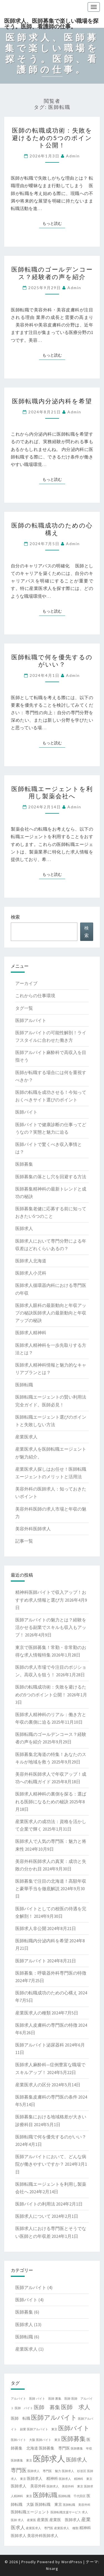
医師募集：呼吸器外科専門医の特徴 (50, 1973)
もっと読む (53, 223)
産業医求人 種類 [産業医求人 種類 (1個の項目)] (66, 2528)
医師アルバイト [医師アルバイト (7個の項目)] (54, 2417)
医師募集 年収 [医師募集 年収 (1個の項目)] (81, 2448)
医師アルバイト (30, 1020)
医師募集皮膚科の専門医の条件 (46, 2097)
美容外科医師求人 (33, 1528)
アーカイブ (26, 983)
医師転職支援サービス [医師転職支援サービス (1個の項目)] (65, 2512)
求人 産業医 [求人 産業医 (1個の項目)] (27, 2520)
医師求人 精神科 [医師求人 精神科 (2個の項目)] (42, 2478)
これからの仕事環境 (35, 995)
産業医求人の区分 (33, 2084)
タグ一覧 (24, 1008)
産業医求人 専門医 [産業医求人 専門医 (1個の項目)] (39, 2528)
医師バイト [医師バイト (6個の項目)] (74, 2428)
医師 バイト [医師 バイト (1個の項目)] (24, 2408)
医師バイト (26, 1112)
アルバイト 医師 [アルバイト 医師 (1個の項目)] (23, 2399)
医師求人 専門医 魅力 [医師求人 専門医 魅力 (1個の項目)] (44, 2471)
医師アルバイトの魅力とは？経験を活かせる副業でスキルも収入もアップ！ (50, 1627)
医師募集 (24, 1164)
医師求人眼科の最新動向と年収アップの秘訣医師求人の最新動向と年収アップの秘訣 (50, 1312)
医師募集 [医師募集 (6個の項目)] (73, 2439)
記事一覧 (24, 1541)
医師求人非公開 (30, 1928)
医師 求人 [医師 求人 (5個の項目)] (75, 2407)
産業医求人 (26, 1437)
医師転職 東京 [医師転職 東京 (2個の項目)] (48, 2504)
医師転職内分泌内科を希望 (52, 401)
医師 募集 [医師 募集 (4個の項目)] (47, 2407)
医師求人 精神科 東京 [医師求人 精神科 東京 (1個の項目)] (75, 2479)
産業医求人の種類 (33, 2013)
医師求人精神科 (30, 1332)
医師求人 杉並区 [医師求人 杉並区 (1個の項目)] (74, 2471)
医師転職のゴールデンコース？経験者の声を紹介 (52, 272)
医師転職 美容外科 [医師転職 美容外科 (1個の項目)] (76, 2505)
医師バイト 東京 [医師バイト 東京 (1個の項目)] (48, 2440)
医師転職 (24, 1384)
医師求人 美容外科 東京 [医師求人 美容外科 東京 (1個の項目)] (65, 2486)
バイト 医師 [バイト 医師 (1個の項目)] (45, 2399)
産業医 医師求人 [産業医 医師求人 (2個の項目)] (64, 2519)
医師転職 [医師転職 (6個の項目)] (45, 2495)
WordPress (71, 2561)
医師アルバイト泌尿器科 (39, 2045)
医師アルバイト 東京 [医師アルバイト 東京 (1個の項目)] (42, 2429)
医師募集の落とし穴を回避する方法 (50, 1176)
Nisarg (52, 2568)
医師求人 (24, 1228)
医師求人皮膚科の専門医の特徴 (46, 2025)
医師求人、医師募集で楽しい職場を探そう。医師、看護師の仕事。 (51, 22)
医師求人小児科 (30, 1273)
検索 (15, 917)
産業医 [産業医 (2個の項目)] (43, 2519)
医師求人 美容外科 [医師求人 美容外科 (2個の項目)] (28, 2486)
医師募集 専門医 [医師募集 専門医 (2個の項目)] (54, 2448)
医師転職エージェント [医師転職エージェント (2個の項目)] (30, 2511)
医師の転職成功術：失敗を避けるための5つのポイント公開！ (52, 137)
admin (73, 155)
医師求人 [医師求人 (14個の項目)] (49, 2458)
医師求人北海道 (30, 1260)
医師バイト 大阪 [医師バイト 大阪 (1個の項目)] (23, 2440)
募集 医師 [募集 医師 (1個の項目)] (62, 2399)
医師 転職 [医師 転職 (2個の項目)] (20, 2418)
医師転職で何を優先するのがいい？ (52, 660)
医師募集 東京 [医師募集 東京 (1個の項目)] (21, 2460)
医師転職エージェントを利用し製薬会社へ (52, 792)
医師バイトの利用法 (35, 2204)
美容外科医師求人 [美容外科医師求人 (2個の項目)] (42, 2535)
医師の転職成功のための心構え (52, 528)
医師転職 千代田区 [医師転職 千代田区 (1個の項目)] (72, 2496)
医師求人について (33, 2216)
